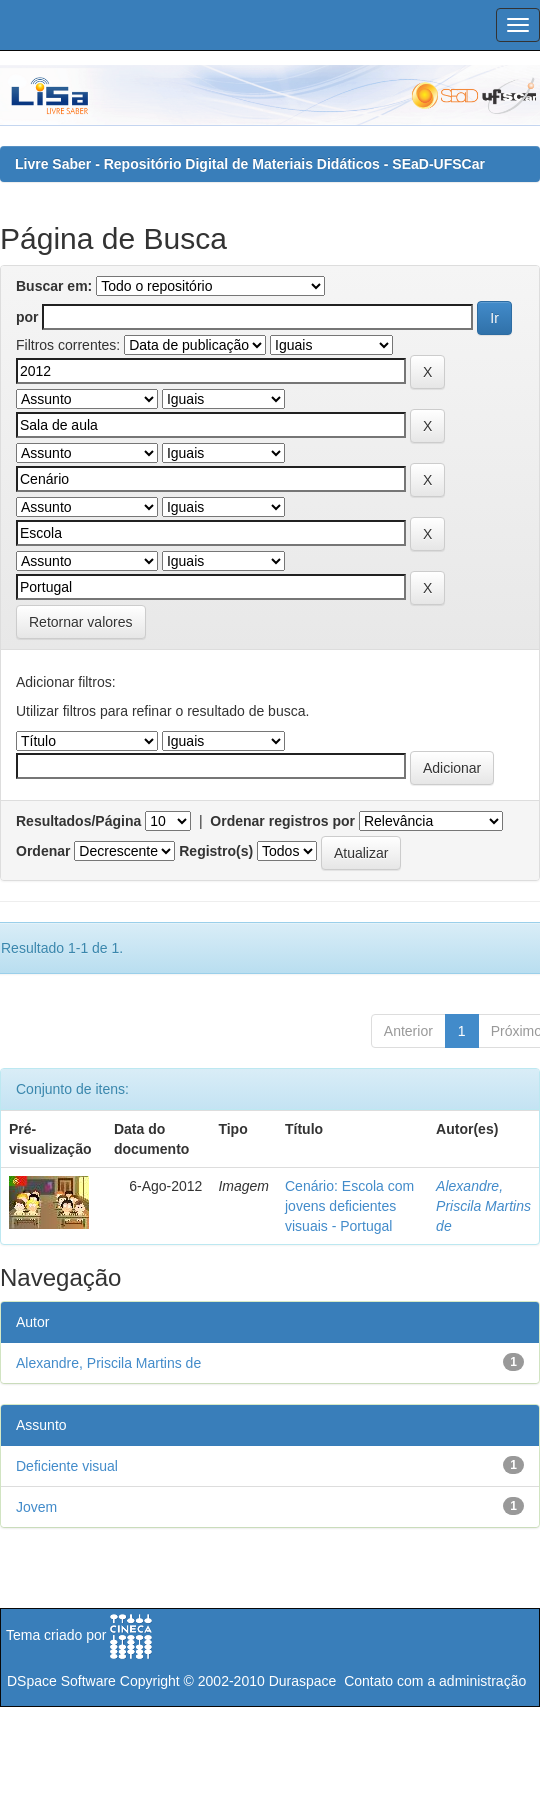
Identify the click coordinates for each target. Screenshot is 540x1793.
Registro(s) (216, 851)
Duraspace (303, 1681)
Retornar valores (81, 622)
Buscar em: (54, 286)
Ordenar (43, 851)
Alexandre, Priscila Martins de (483, 1206)
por (27, 317)
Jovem (36, 1507)
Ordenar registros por (282, 821)
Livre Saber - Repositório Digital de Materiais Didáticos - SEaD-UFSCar (250, 164)
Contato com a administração (435, 1681)
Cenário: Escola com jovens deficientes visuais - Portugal (349, 1206)
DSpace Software (61, 1681)
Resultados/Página (78, 821)
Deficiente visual (67, 1466)
